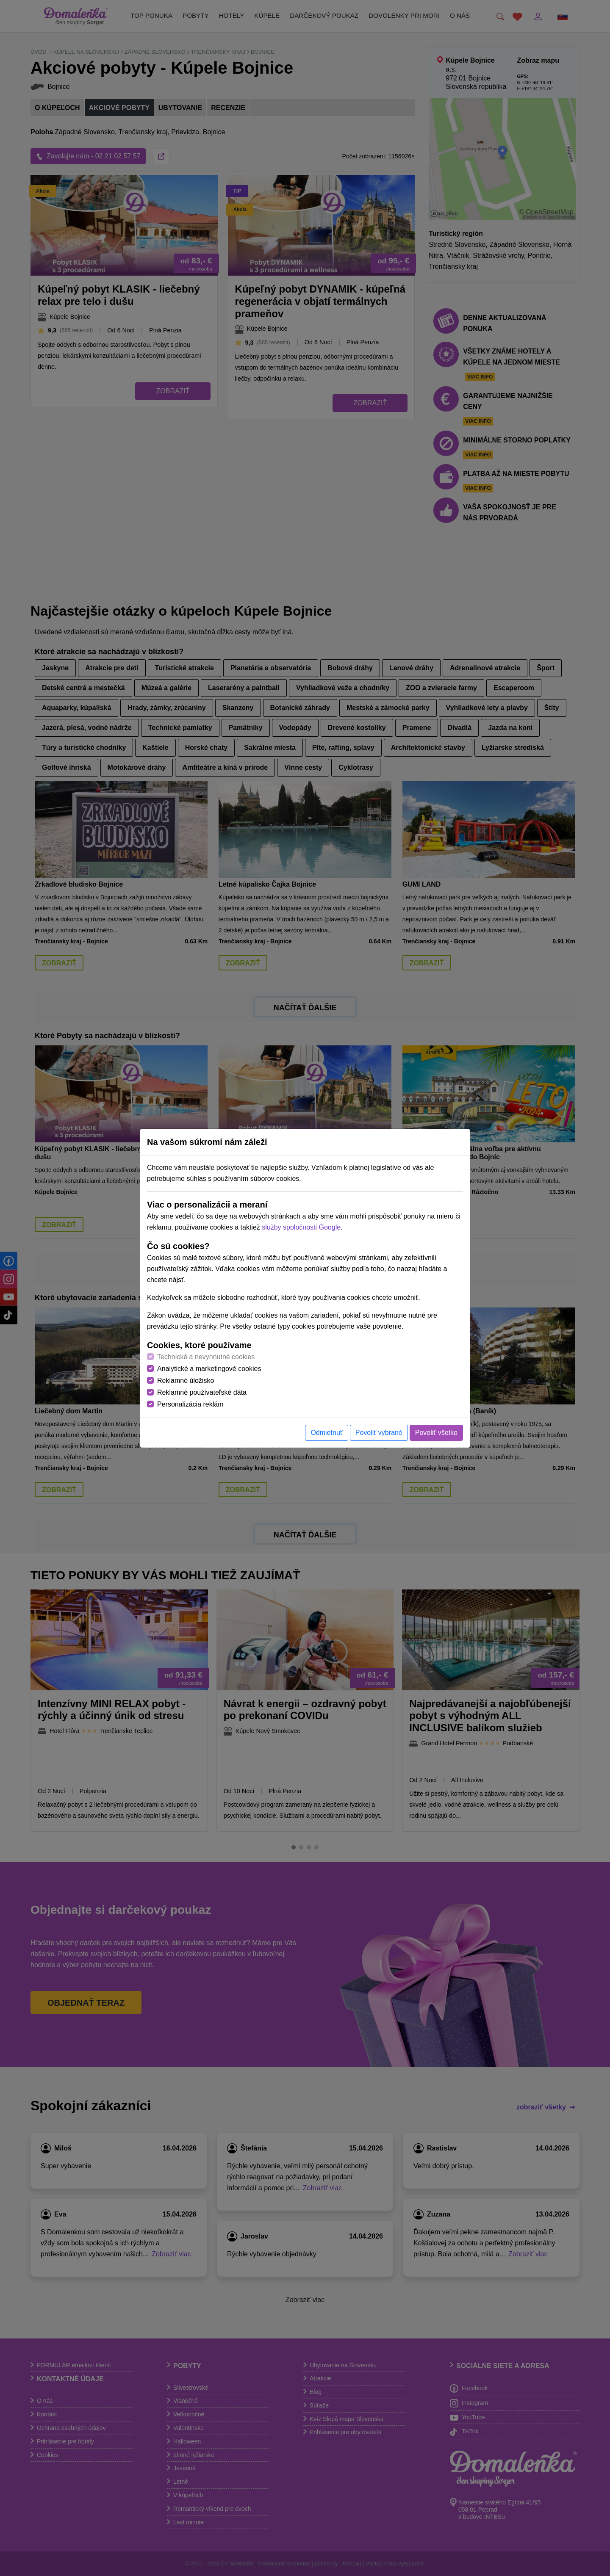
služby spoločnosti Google (301, 1227)
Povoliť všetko (436, 1432)
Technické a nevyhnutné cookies (206, 1356)
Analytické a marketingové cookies (209, 1368)
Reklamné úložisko (185, 1380)
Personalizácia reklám (190, 1404)
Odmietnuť (326, 1432)
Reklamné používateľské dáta (202, 1392)
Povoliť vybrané (378, 1432)
